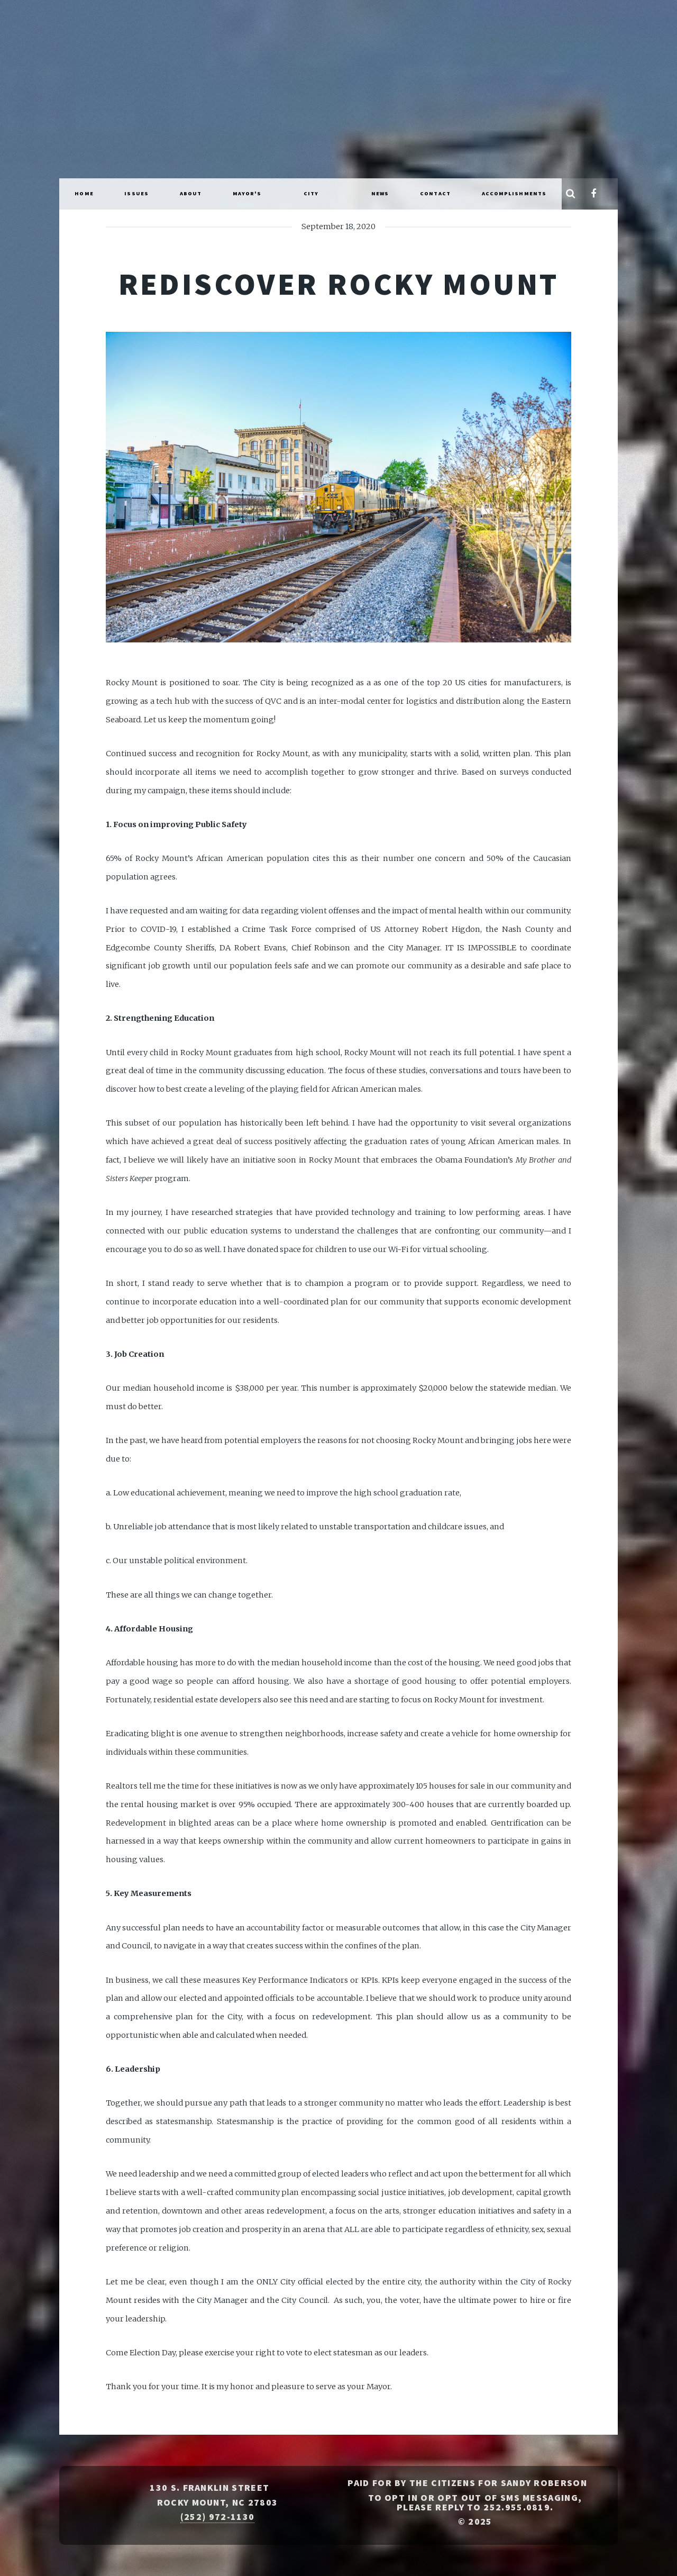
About (191, 193)
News (380, 193)
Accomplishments (514, 193)
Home (84, 193)
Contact (435, 193)
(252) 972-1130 (217, 2517)
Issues (136, 193)
